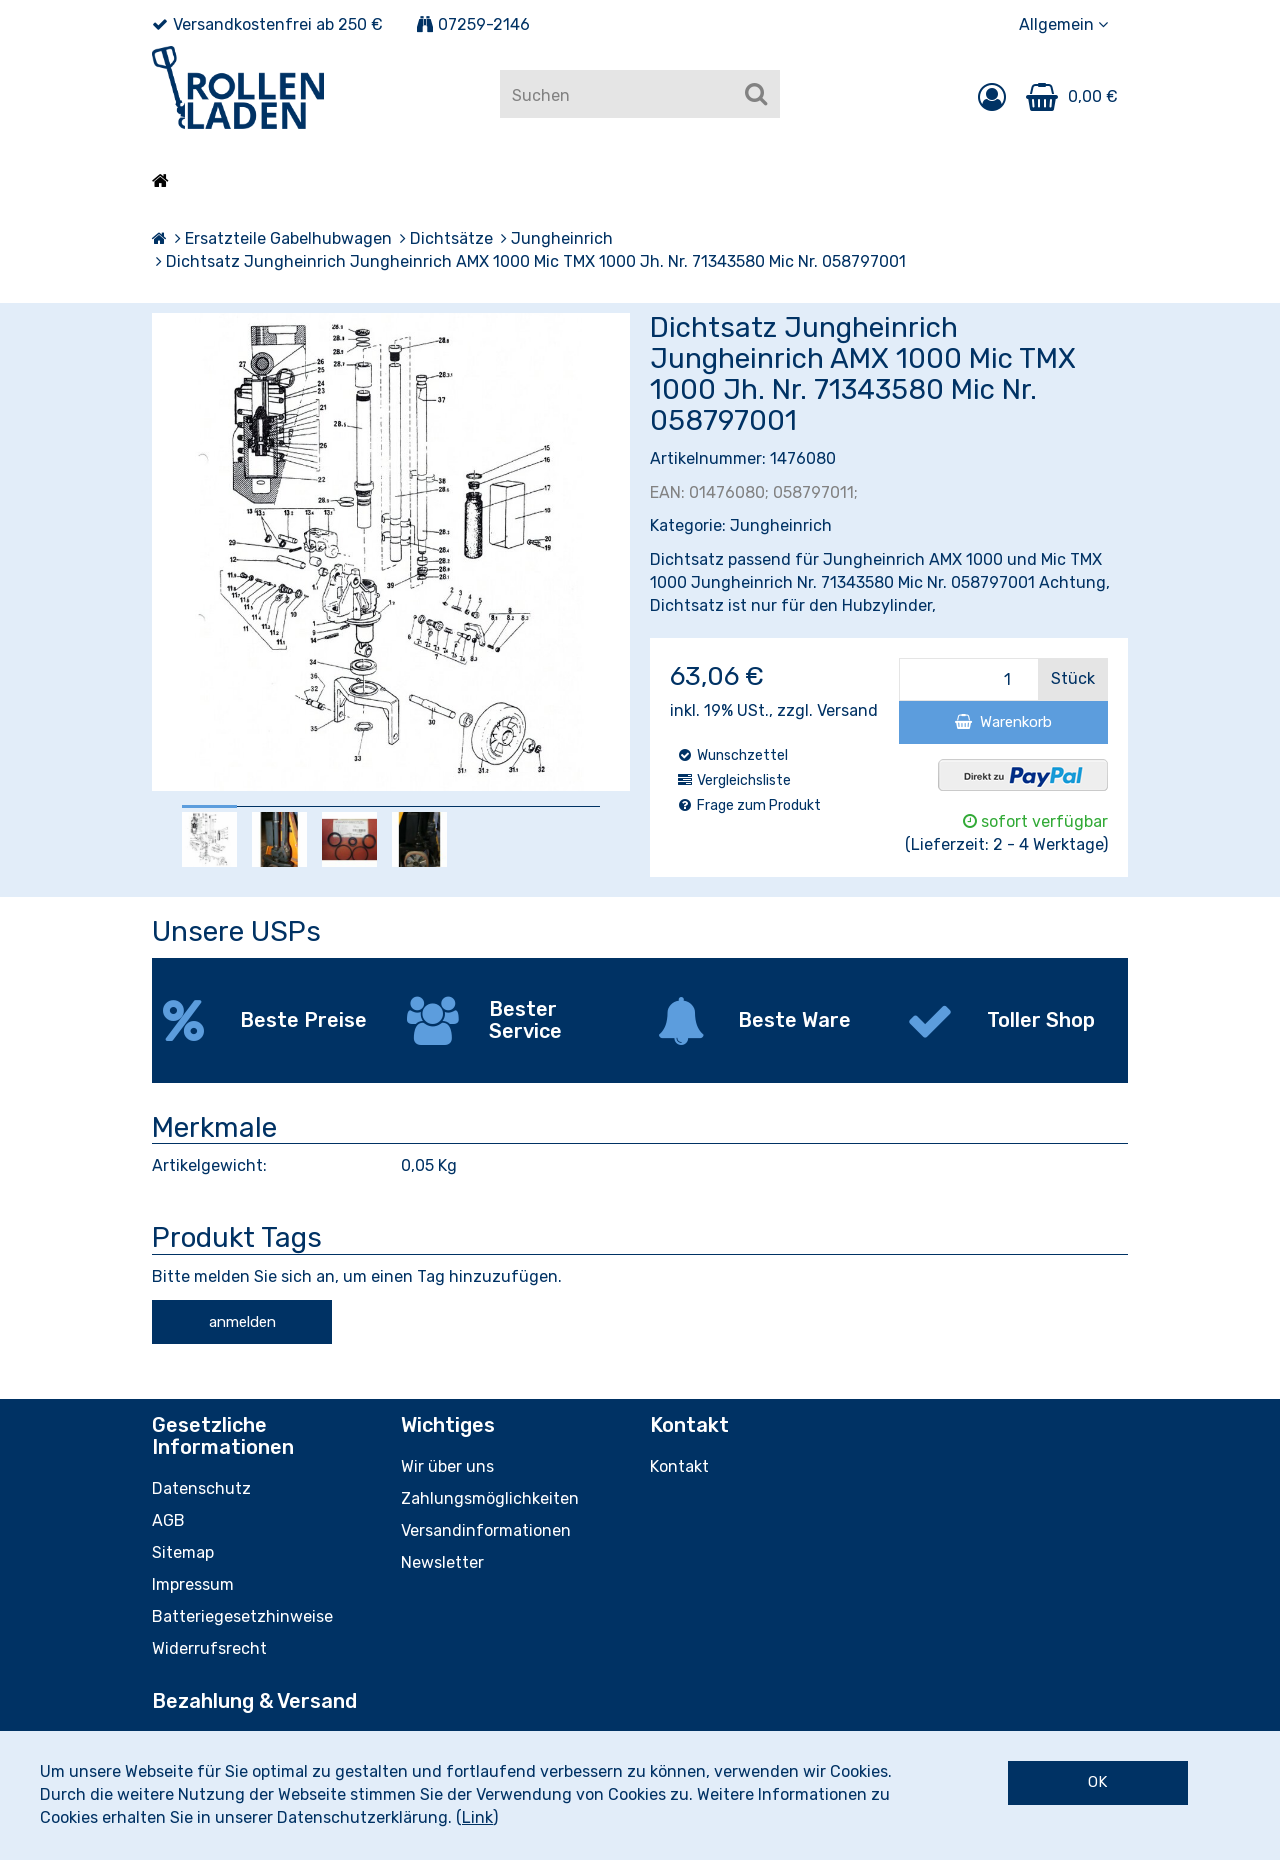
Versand (847, 710)
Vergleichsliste (733, 780)
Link (477, 1817)
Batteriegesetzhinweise (242, 1616)
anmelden (242, 1322)
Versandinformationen (486, 1530)
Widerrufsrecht (209, 1648)
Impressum (193, 1584)
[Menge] (969, 679)
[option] (209, 839)
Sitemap (183, 1552)
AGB (168, 1520)
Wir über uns (447, 1466)
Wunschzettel (732, 755)
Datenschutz (201, 1488)
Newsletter (442, 1562)
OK (1097, 1782)
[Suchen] (756, 94)
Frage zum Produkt (748, 805)
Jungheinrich (781, 525)
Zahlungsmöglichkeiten (490, 1498)
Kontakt (679, 1466)
